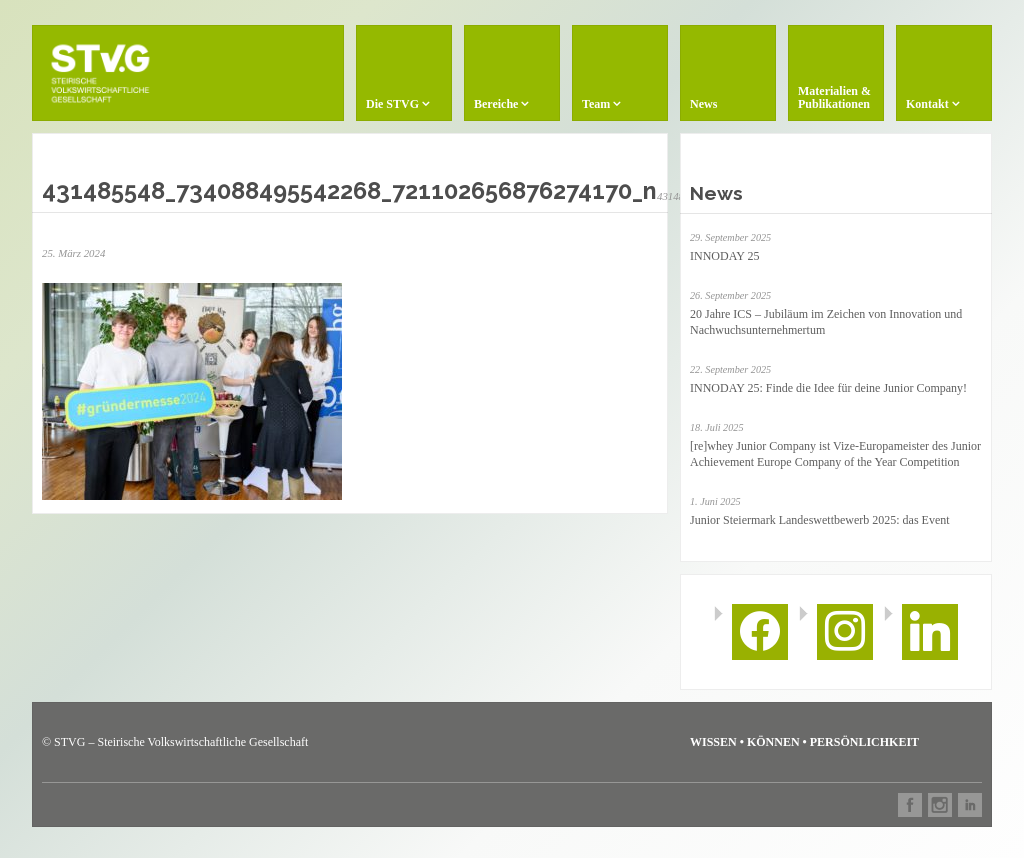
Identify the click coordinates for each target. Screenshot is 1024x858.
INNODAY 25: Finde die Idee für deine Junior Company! (828, 388)
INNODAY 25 (724, 256)
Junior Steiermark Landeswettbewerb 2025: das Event (820, 520)
